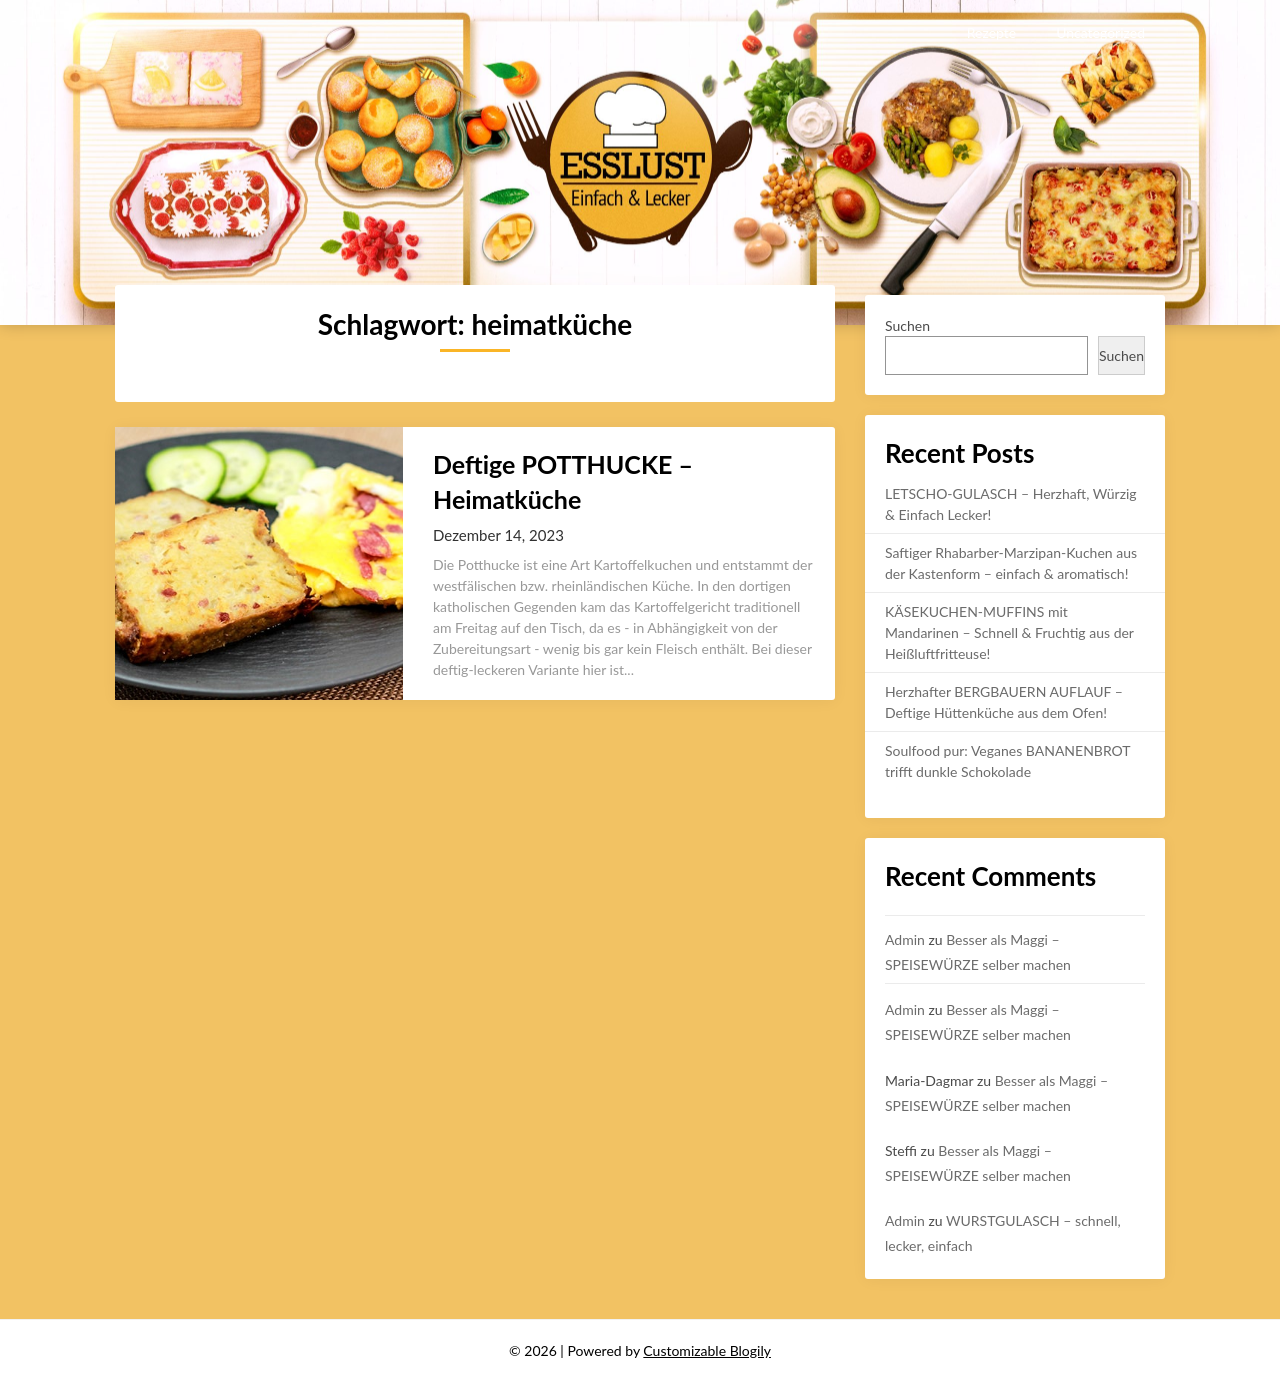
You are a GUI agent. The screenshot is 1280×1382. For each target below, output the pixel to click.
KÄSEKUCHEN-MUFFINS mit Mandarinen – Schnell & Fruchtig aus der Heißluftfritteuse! (1009, 632)
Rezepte (991, 32)
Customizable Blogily (707, 1350)
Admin (905, 939)
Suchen (907, 325)
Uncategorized (1100, 32)
